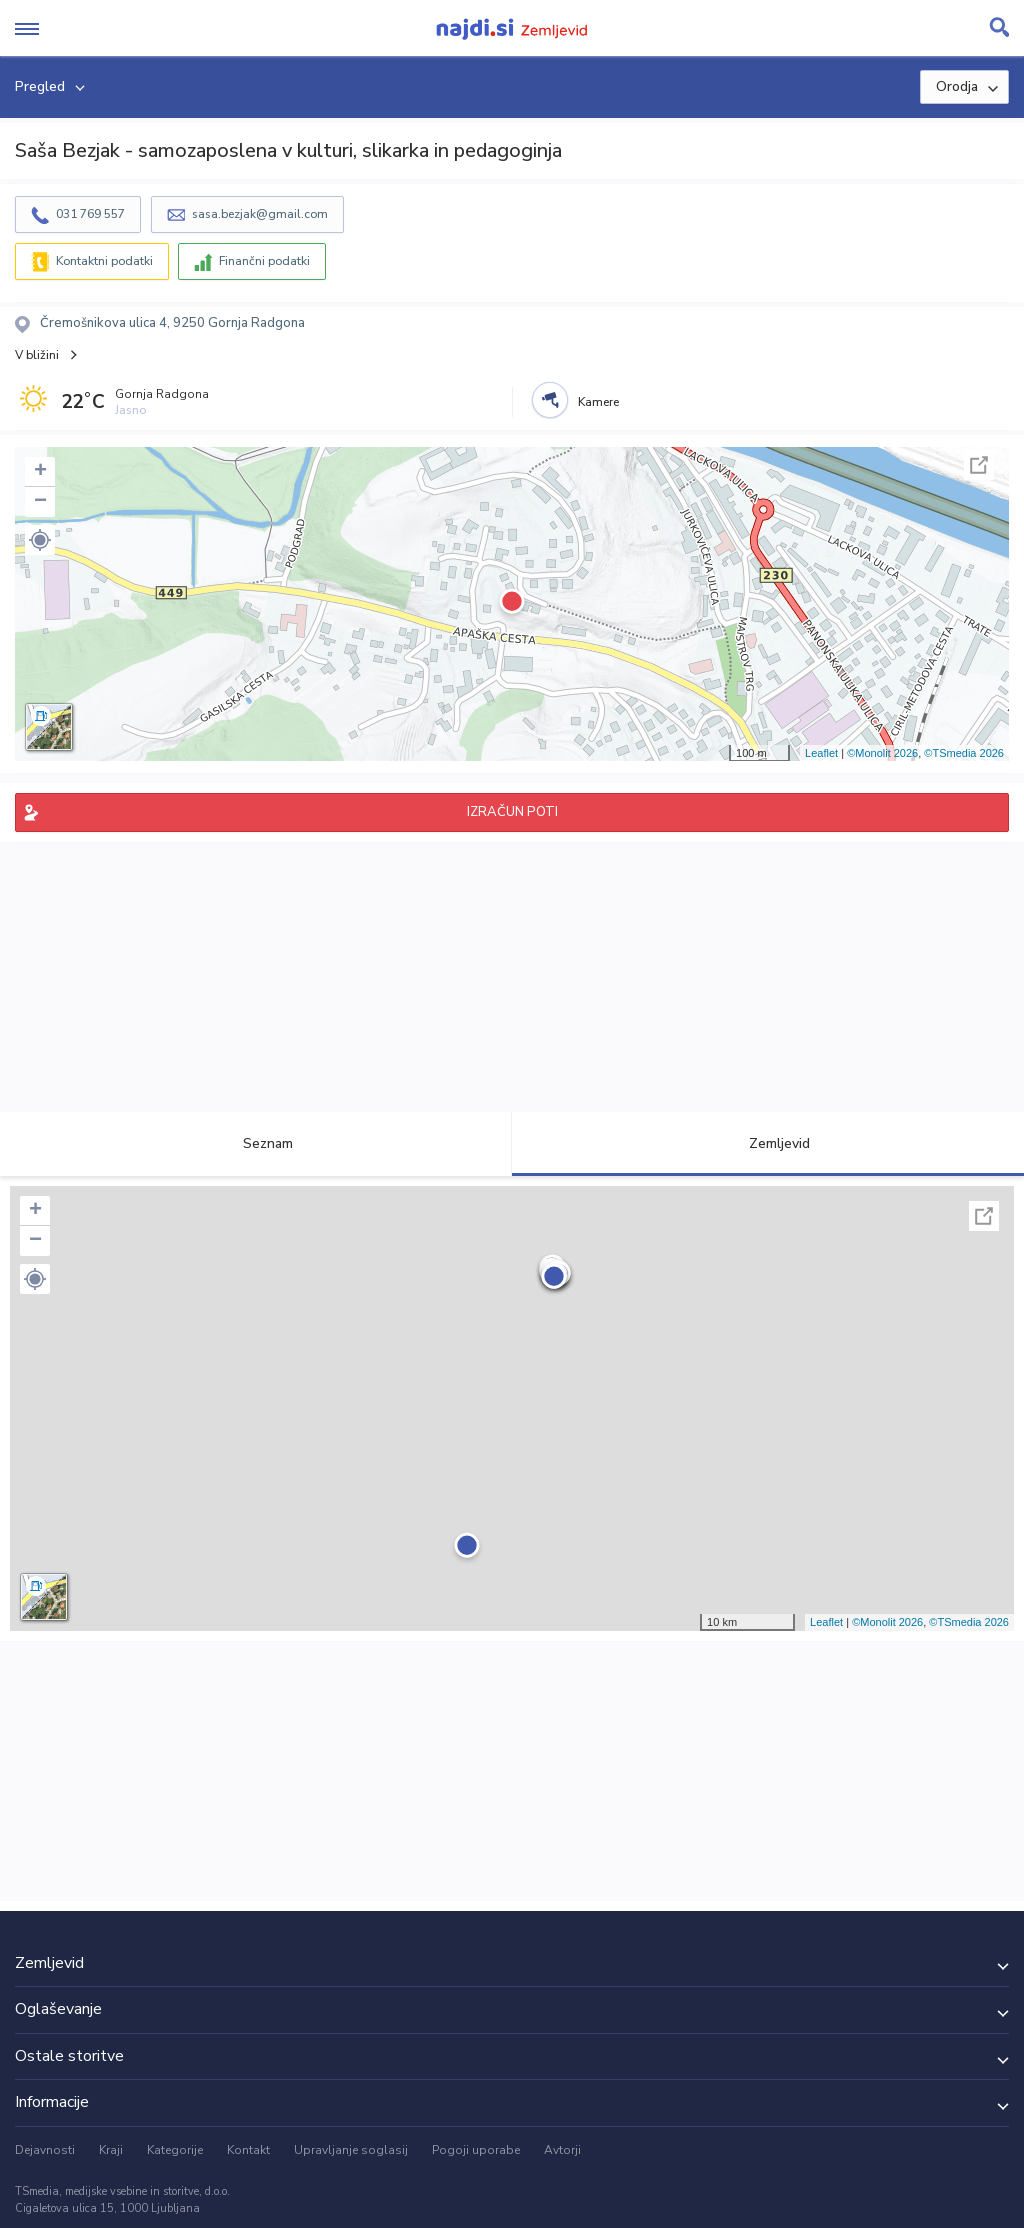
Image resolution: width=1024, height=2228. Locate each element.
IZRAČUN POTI (512, 812)
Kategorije (175, 2150)
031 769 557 (90, 214)
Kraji (111, 2150)
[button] (40, 540)
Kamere (598, 402)
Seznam (256, 1143)
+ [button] (40, 472)
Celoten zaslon (979, 465)
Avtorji (562, 2150)
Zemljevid (768, 1143)
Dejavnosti (45, 2150)
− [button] (40, 502)
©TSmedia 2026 (964, 753)
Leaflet (821, 753)
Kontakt (248, 2150)
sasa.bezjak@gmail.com (260, 214)
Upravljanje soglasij (351, 2150)
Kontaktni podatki (104, 261)
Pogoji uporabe (476, 2150)
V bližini (37, 355)
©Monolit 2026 (882, 753)
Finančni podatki (264, 261)
